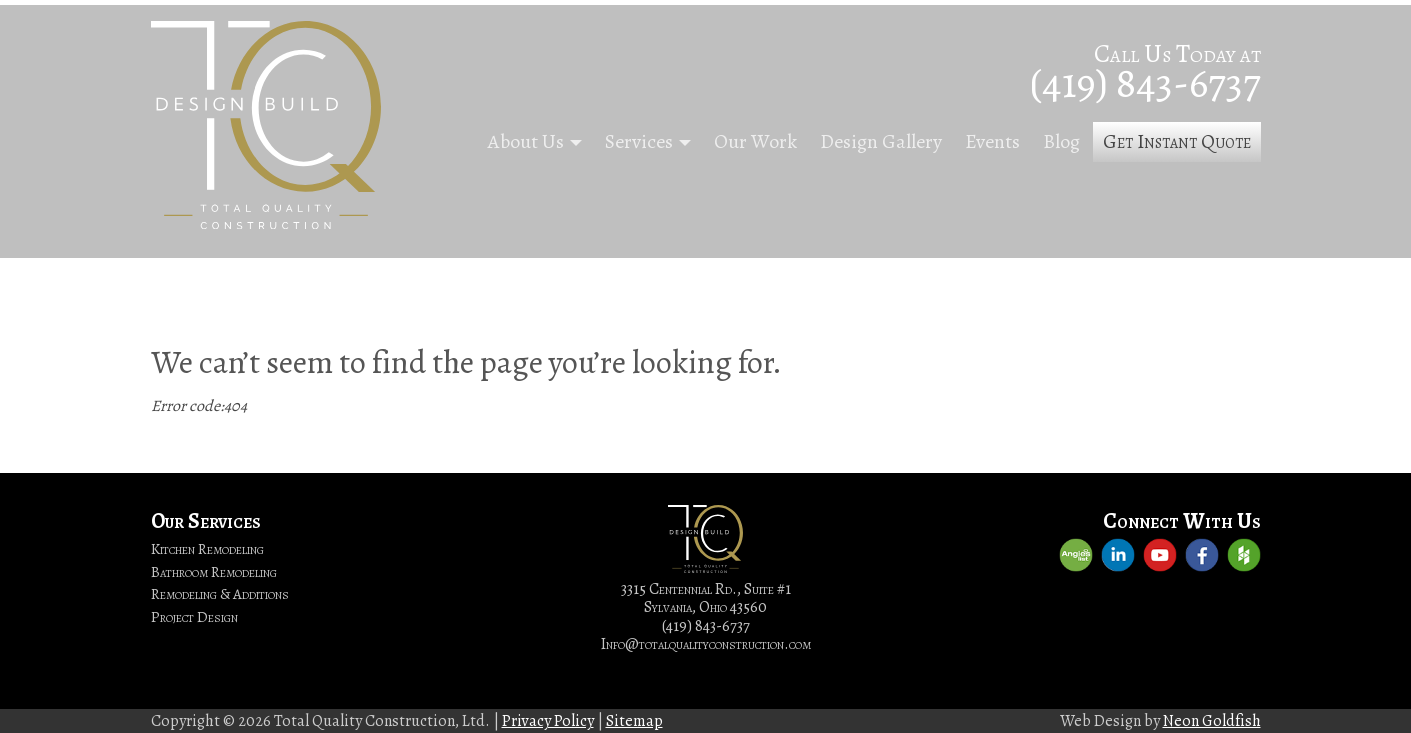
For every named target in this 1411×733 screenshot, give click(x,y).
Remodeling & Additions (220, 594)
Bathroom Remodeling (214, 572)
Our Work (755, 141)
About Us (526, 141)
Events (992, 141)
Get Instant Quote (1177, 141)
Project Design (194, 617)
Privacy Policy (548, 721)
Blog (1061, 141)
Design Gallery (881, 141)
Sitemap (634, 721)
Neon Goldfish (1212, 721)
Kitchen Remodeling (207, 549)
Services (639, 141)
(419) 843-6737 (1145, 82)
